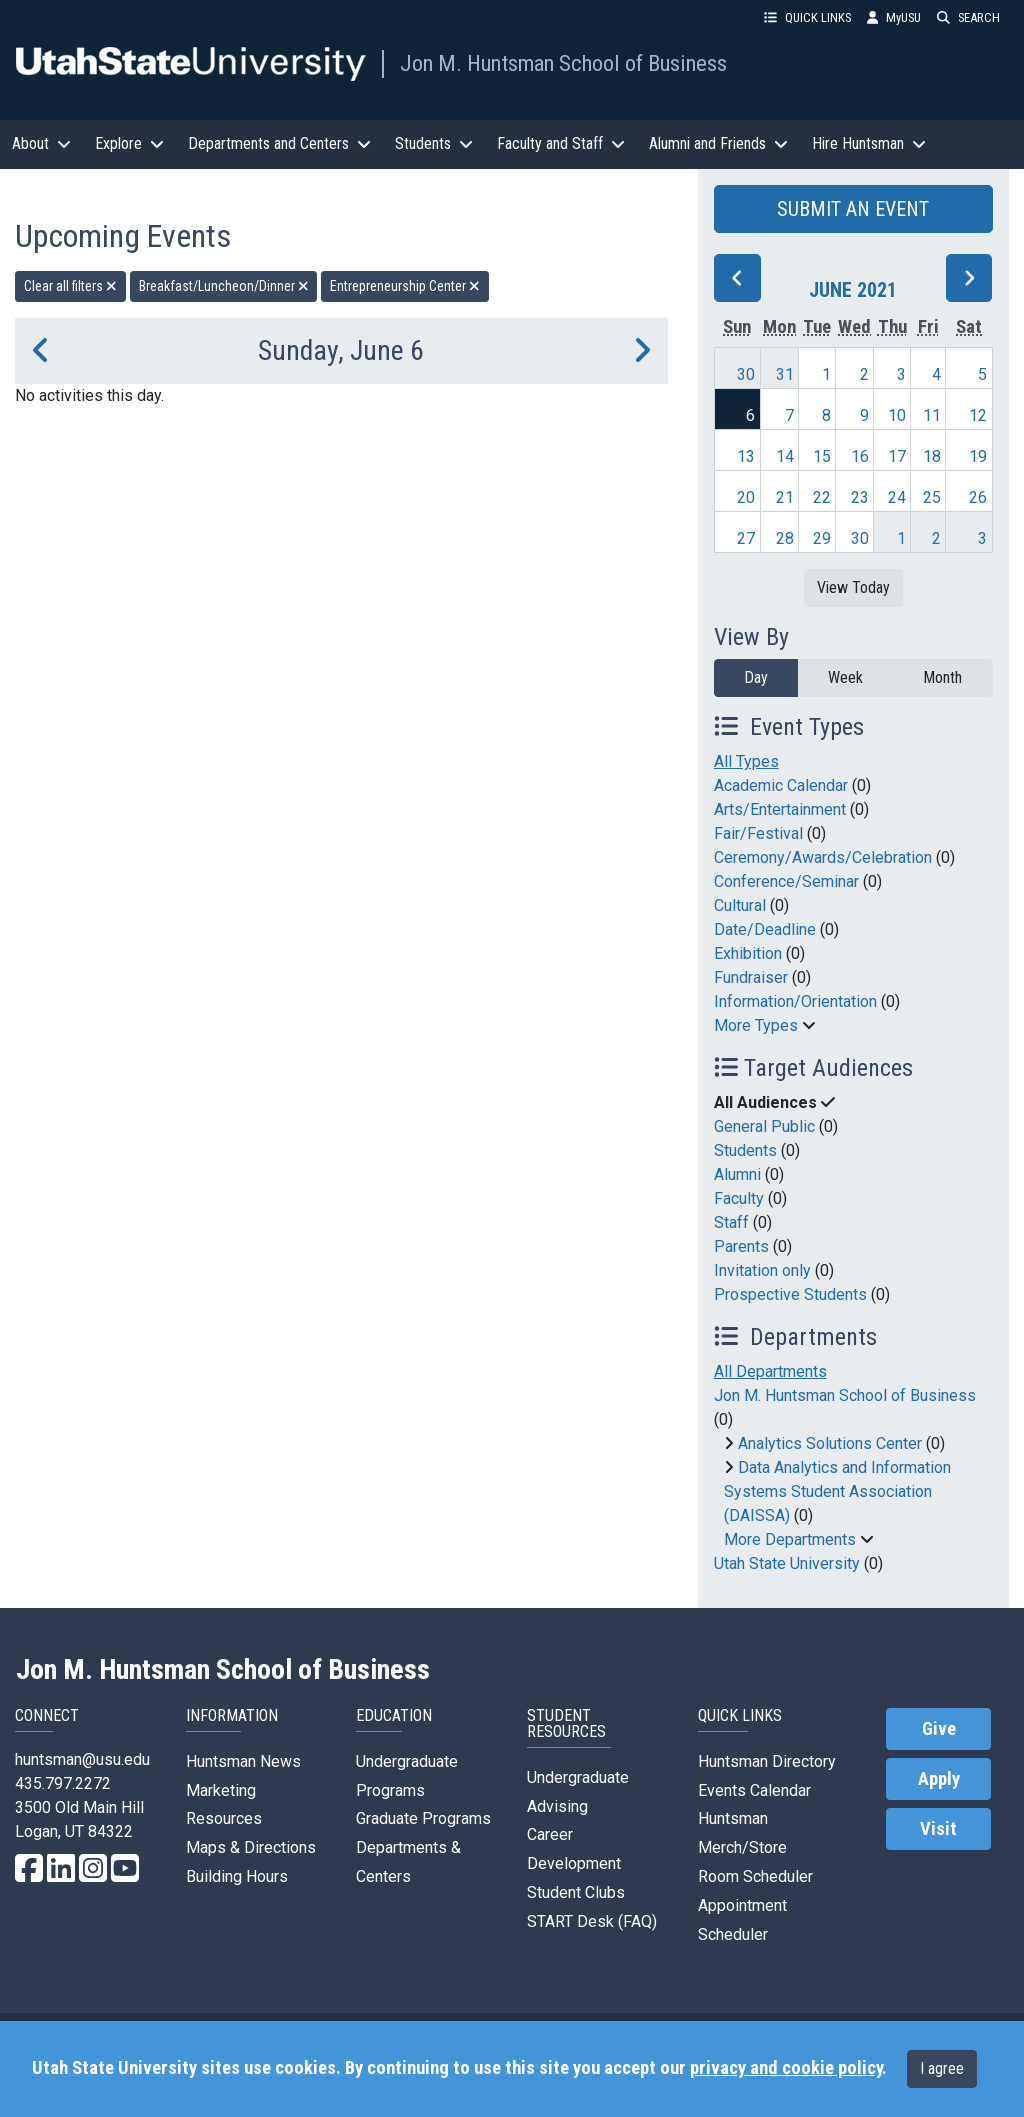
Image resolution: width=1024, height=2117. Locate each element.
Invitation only (762, 1270)
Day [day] (756, 677)
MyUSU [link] (894, 17)
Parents (741, 1246)
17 (897, 456)
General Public (764, 1126)
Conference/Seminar (786, 881)
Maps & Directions (251, 1847)
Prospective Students (790, 1294)
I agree (942, 2068)
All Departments (770, 1371)
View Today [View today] (853, 587)
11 (932, 415)
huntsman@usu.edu (82, 1759)
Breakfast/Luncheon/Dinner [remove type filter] (224, 286)
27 (746, 538)
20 (746, 497)
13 (746, 456)
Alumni (737, 1174)
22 (822, 497)
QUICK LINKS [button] (807, 17)
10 (897, 415)
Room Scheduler (755, 1876)
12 (978, 415)
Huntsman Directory (767, 1761)
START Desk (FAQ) (592, 1921)
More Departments (790, 1539)
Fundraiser (751, 977)
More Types (756, 1025)
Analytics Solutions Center (830, 1443)
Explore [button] (129, 143)
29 (822, 538)
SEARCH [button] (968, 17)
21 (785, 497)
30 (746, 374)
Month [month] (942, 677)
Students (745, 1150)
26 (978, 497)
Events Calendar (754, 1790)
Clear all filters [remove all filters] (70, 286)
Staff (731, 1222)
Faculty (739, 1198)
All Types (746, 761)
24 (897, 497)
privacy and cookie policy (786, 2068)
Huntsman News (243, 1761)
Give (939, 1729)
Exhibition (748, 953)
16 (860, 456)
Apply (939, 1779)
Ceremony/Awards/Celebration (823, 857)
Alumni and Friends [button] (718, 143)
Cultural (740, 905)
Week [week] (845, 677)
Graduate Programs (423, 1818)
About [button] (41, 143)
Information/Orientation (795, 1001)
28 (785, 538)
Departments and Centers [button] (279, 143)
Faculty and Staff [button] (561, 143)
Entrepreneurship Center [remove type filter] (405, 286)
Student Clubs (576, 1892)
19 (978, 456)
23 (860, 497)
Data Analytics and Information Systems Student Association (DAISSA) (837, 1491)
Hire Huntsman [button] (869, 143)
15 (822, 456)
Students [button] (434, 143)
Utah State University (787, 1563)
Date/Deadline (765, 929)
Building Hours (237, 1876)
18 (932, 456)
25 (932, 497)
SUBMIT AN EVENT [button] (853, 209)
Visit (938, 1829)
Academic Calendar (781, 785)
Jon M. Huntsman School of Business (563, 63)
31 (785, 374)
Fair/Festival (758, 833)
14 (785, 456)
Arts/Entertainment (780, 809)
